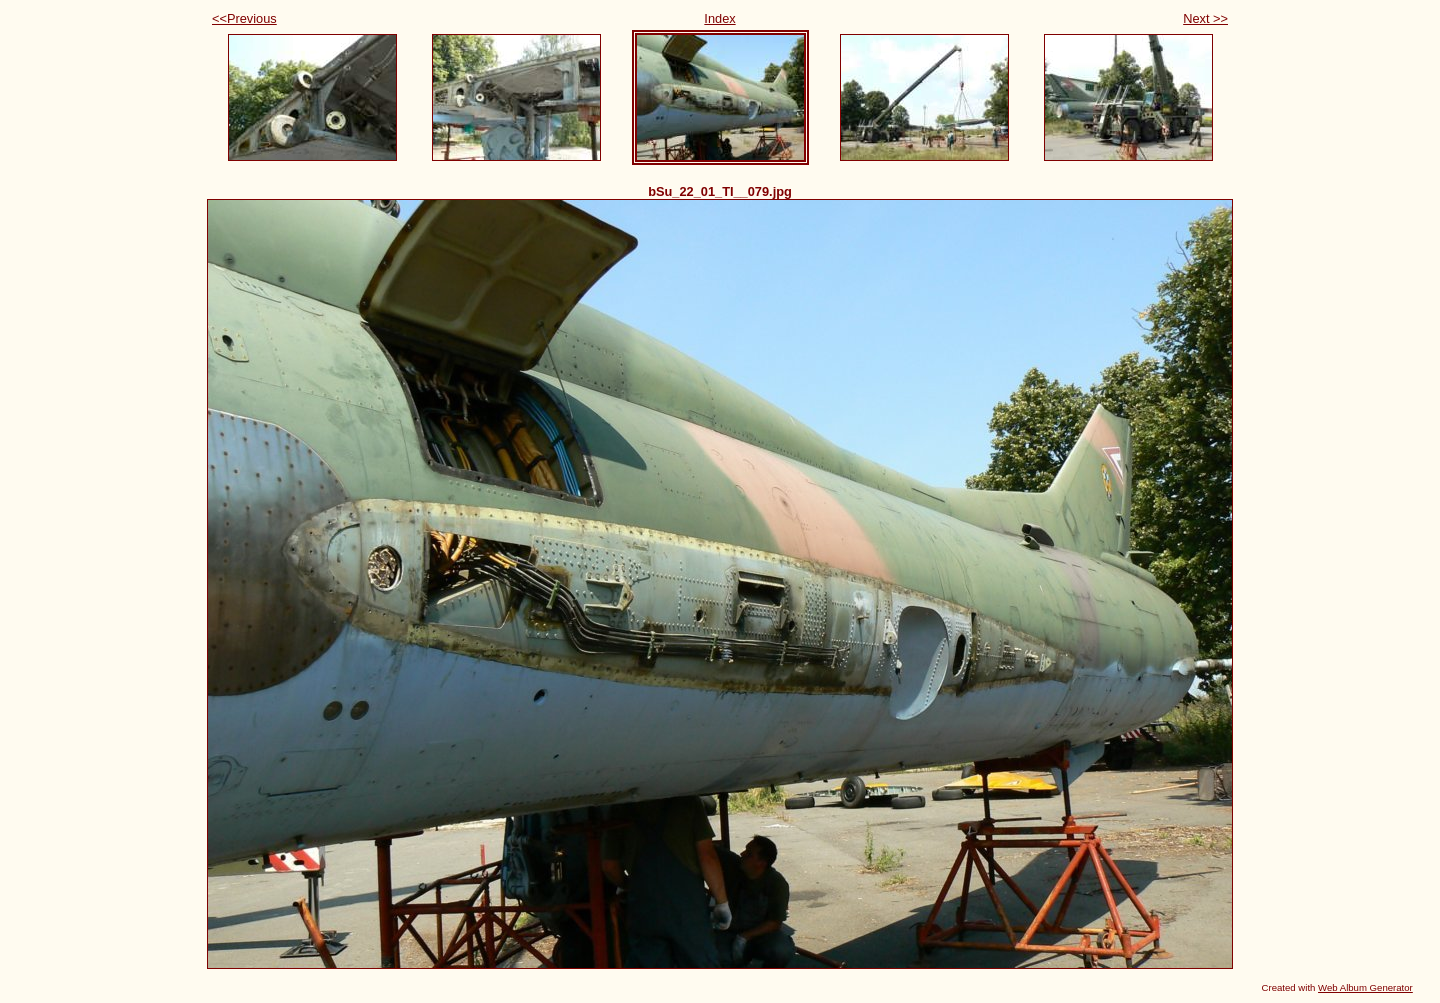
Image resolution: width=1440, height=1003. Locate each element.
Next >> (1205, 18)
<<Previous (244, 18)
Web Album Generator (1365, 987)
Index (719, 18)
